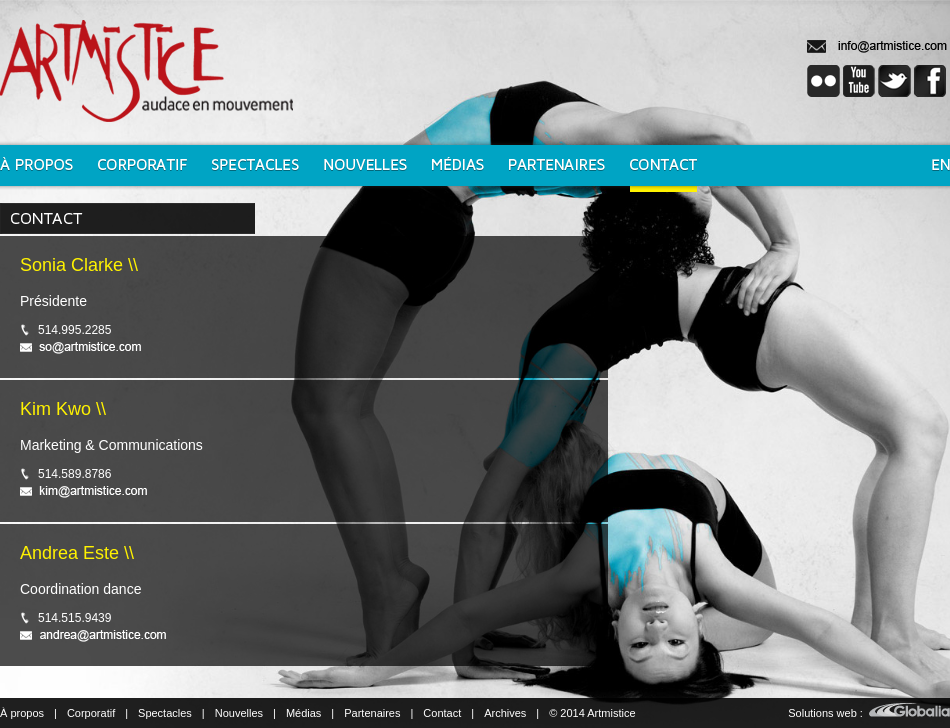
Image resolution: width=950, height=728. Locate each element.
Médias (303, 713)
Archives (505, 713)
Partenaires (372, 713)
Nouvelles (239, 713)
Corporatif (91, 713)
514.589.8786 (74, 474)
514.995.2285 (74, 330)
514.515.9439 (74, 618)
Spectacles (165, 713)
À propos (22, 713)
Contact (442, 713)
